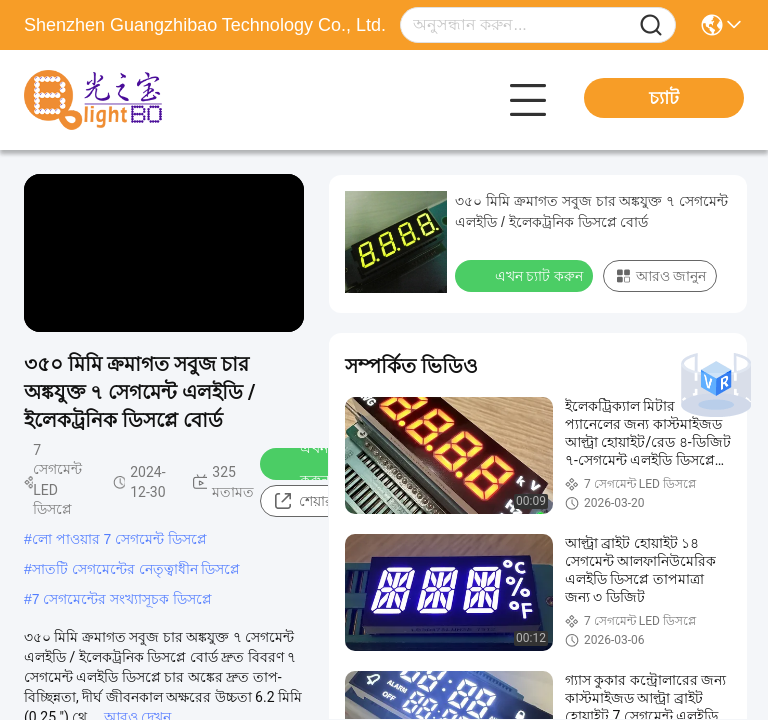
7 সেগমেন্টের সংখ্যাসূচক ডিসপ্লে (122, 599)
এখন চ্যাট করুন (314, 464)
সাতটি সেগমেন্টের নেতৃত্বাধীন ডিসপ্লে (136, 569)
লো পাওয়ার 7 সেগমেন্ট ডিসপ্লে (119, 539)
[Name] (651, 25)
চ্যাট (664, 98)
